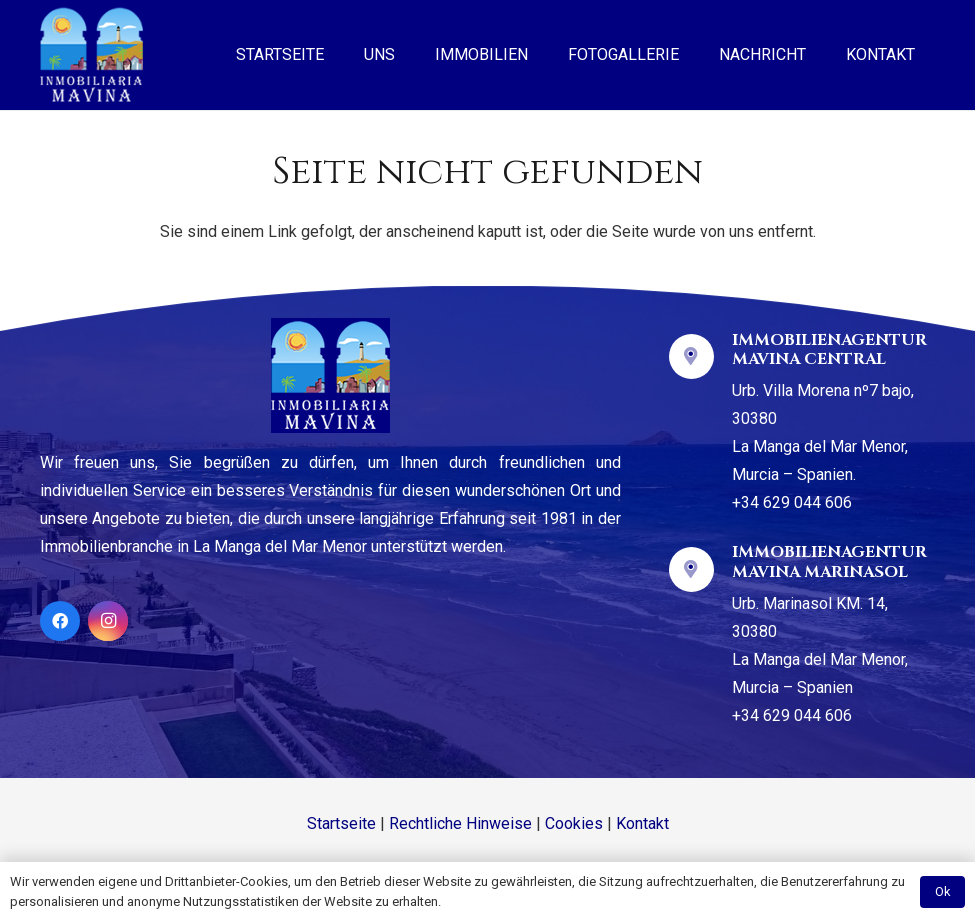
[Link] (91, 55)
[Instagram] (108, 621)
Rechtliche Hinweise (460, 823)
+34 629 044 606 (792, 502)
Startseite (341, 823)
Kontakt (642, 823)
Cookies (574, 823)
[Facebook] (60, 621)
